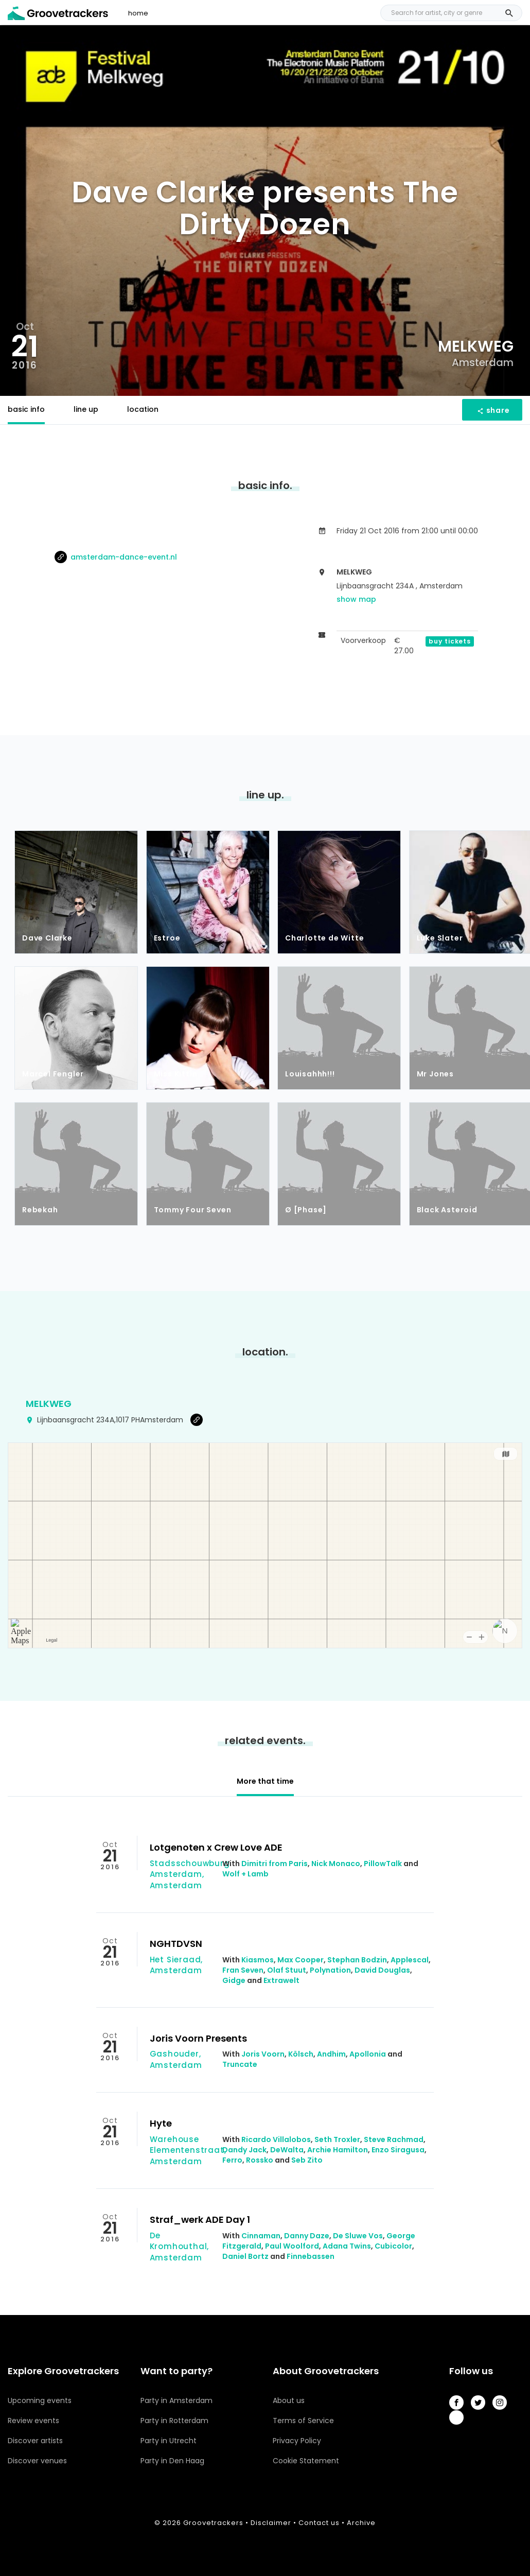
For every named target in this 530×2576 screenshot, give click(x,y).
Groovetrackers (213, 2523)
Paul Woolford (292, 2246)
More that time (265, 1781)
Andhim (331, 2054)
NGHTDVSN (176, 1943)
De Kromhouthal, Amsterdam (179, 2246)
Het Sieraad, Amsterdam (176, 1965)
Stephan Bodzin (357, 1960)
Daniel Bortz (245, 2256)
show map (356, 599)
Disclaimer (271, 2523)
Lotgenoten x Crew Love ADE (216, 1847)
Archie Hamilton (337, 2150)
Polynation (330, 1970)
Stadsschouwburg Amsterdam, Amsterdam (190, 1874)
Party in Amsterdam (176, 2400)
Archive (361, 2523)
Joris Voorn (263, 2054)
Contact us (319, 2523)
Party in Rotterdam (174, 2420)
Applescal (410, 1960)
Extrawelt (281, 1980)
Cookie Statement (306, 2461)
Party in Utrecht (168, 2440)
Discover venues (37, 2461)
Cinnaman (260, 2236)
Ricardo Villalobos (276, 2139)
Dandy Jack (244, 2150)
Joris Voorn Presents (198, 2038)
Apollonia (367, 2054)
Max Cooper (300, 1960)
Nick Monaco (335, 1863)
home (138, 13)
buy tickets (450, 641)
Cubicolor (393, 2246)
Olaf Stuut (286, 1970)
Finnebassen (310, 2256)
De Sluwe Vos (358, 2236)
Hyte (161, 2123)
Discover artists (35, 2440)
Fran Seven (242, 1970)
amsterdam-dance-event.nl (116, 557)
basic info (26, 409)
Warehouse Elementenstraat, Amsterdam (188, 2150)
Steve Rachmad (393, 2139)
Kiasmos (257, 1960)
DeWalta (287, 2150)
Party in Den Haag (172, 2461)
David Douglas (382, 1970)
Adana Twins (347, 2246)
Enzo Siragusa (398, 2150)
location (142, 409)
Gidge (233, 1980)
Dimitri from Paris (274, 1863)
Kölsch (300, 2054)
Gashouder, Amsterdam (176, 2059)
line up (86, 409)
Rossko (259, 2160)
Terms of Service (303, 2420)
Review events (33, 2420)
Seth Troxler (337, 2139)
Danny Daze (306, 2236)
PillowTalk (383, 1863)
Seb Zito (307, 2160)
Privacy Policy (297, 2440)
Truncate (239, 2064)
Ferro (232, 2160)
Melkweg (49, 1403)
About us (289, 2400)
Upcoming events (40, 2400)
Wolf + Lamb (245, 1874)
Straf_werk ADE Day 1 (200, 2219)
